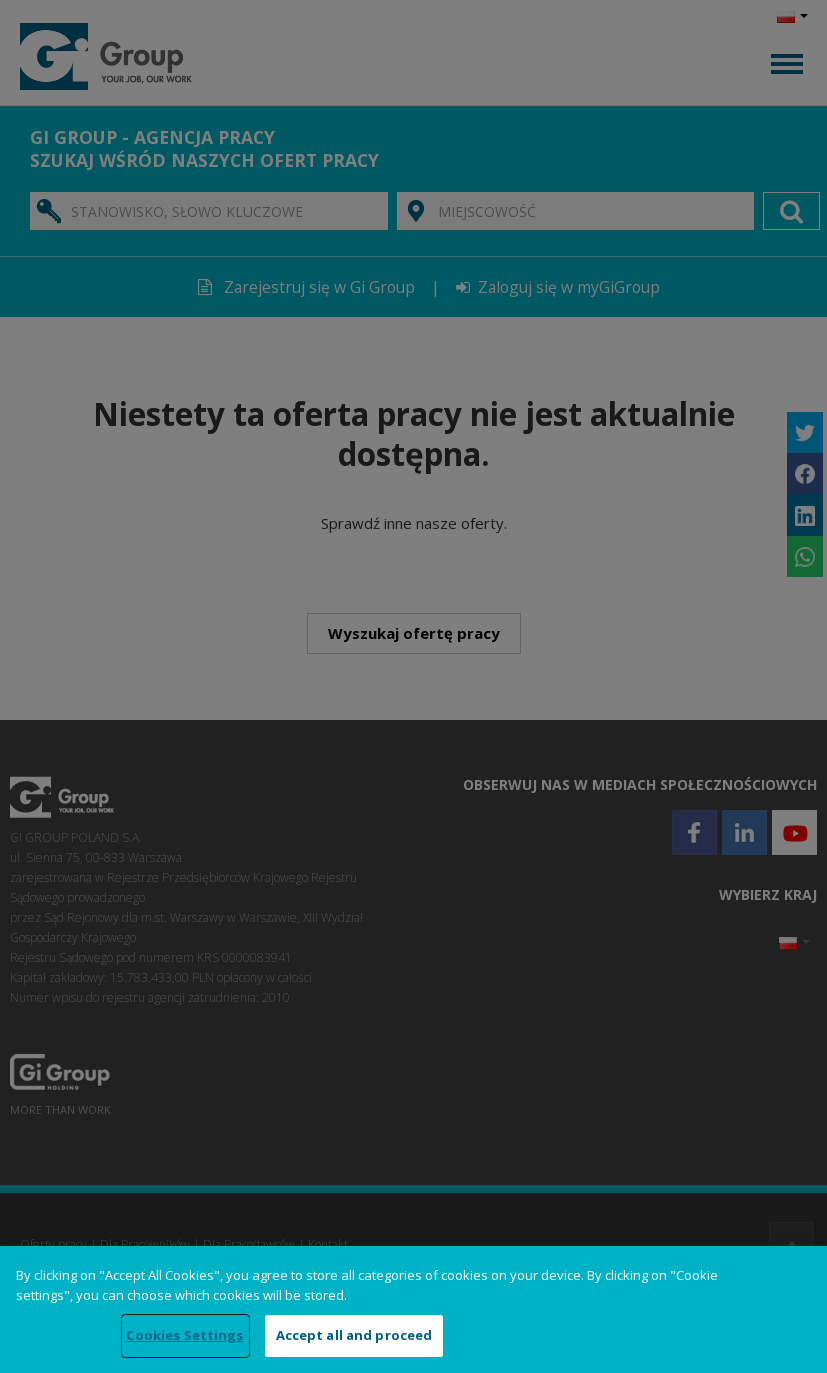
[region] (413, 1309)
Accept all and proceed (354, 1335)
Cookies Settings (184, 1335)
